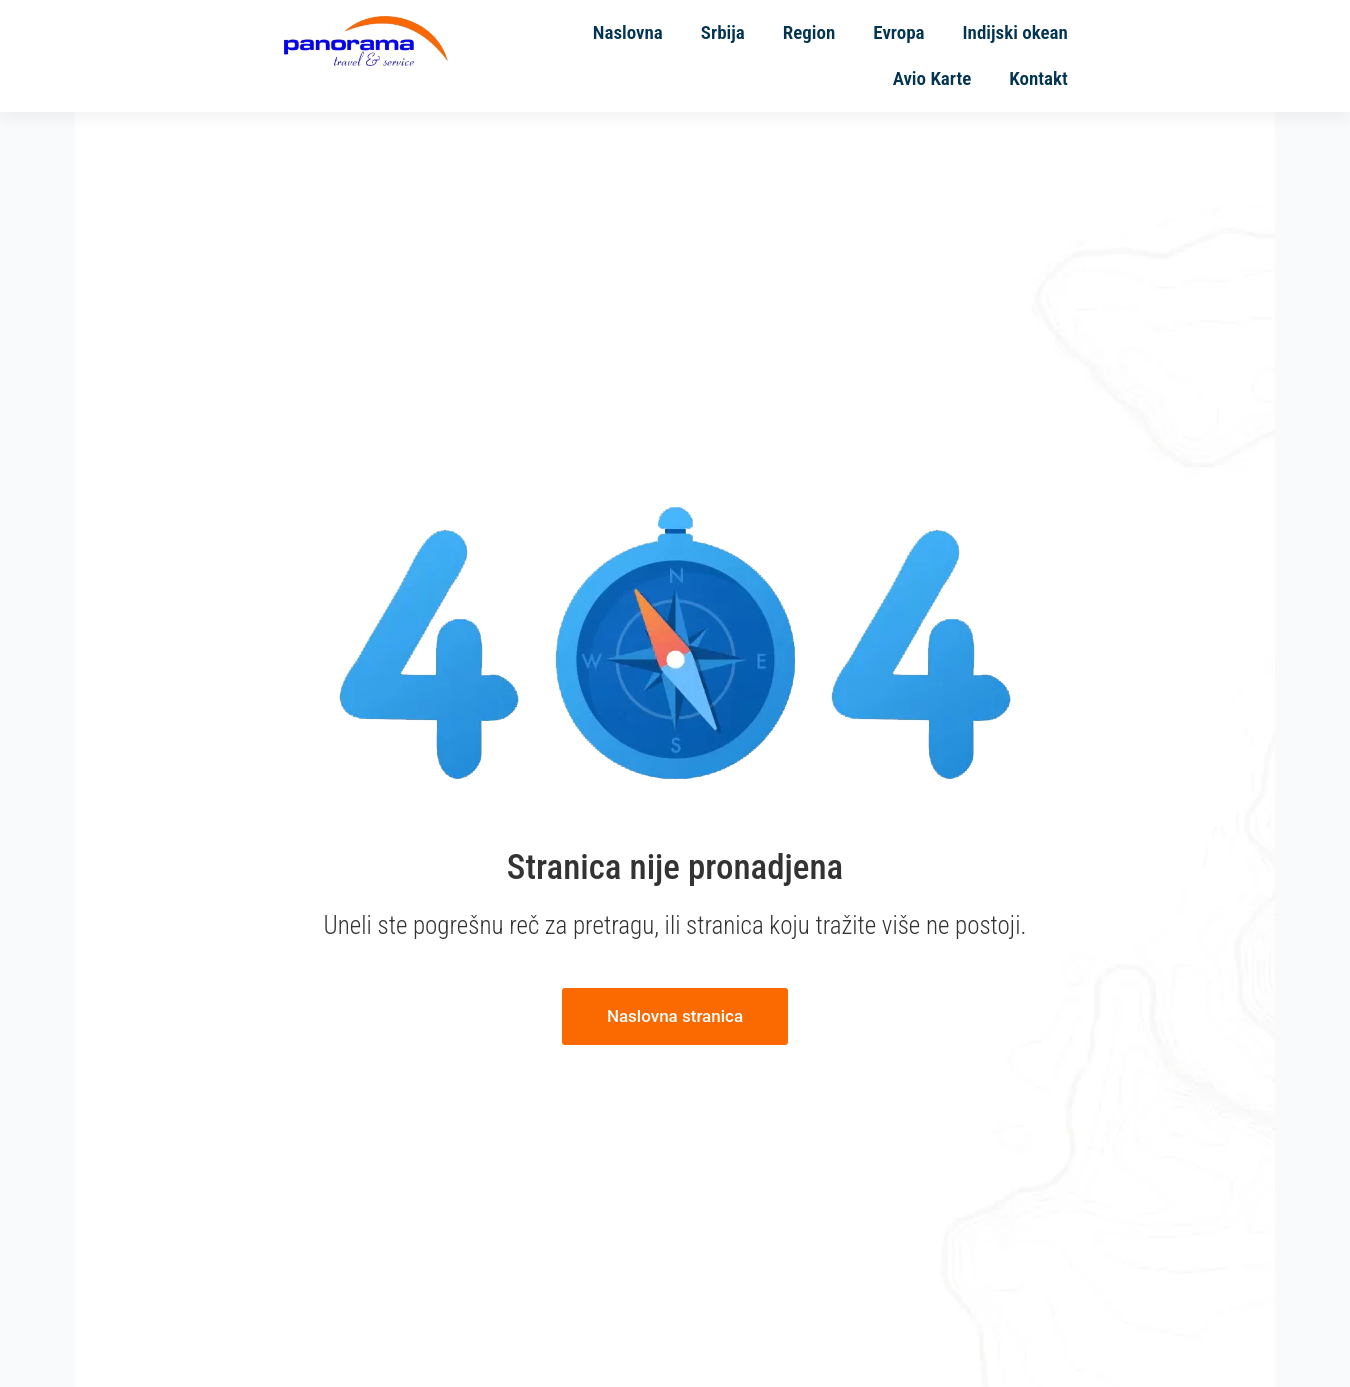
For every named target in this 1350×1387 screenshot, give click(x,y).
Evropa (843, 59)
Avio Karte (1090, 59)
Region (754, 59)
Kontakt (1196, 59)
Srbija (668, 59)
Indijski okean (959, 59)
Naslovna (573, 59)
